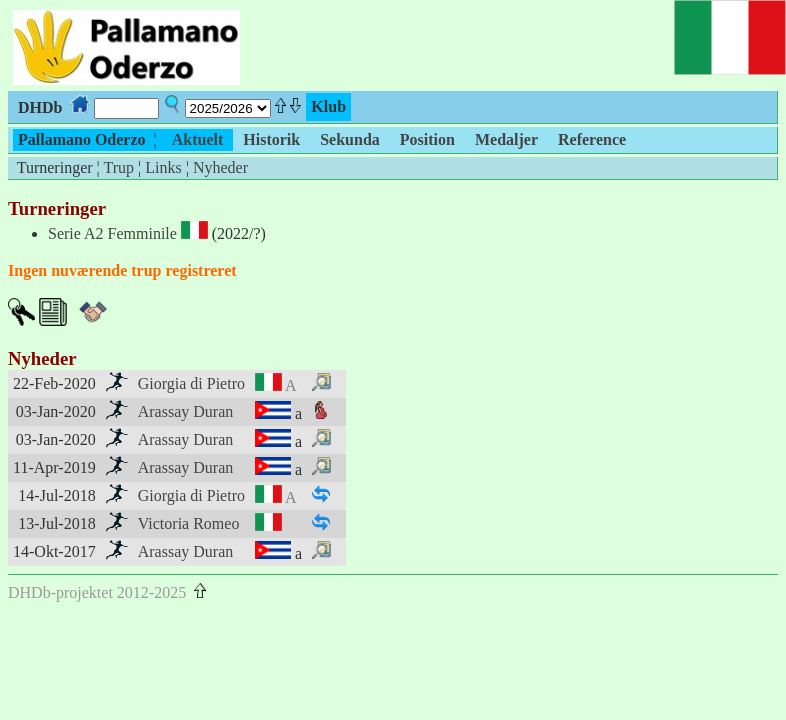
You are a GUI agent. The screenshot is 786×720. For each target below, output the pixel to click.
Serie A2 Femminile (112, 233)
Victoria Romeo (189, 523)
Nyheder (220, 167)
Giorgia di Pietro (191, 383)
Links (163, 167)
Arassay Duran (186, 411)
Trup (118, 167)
